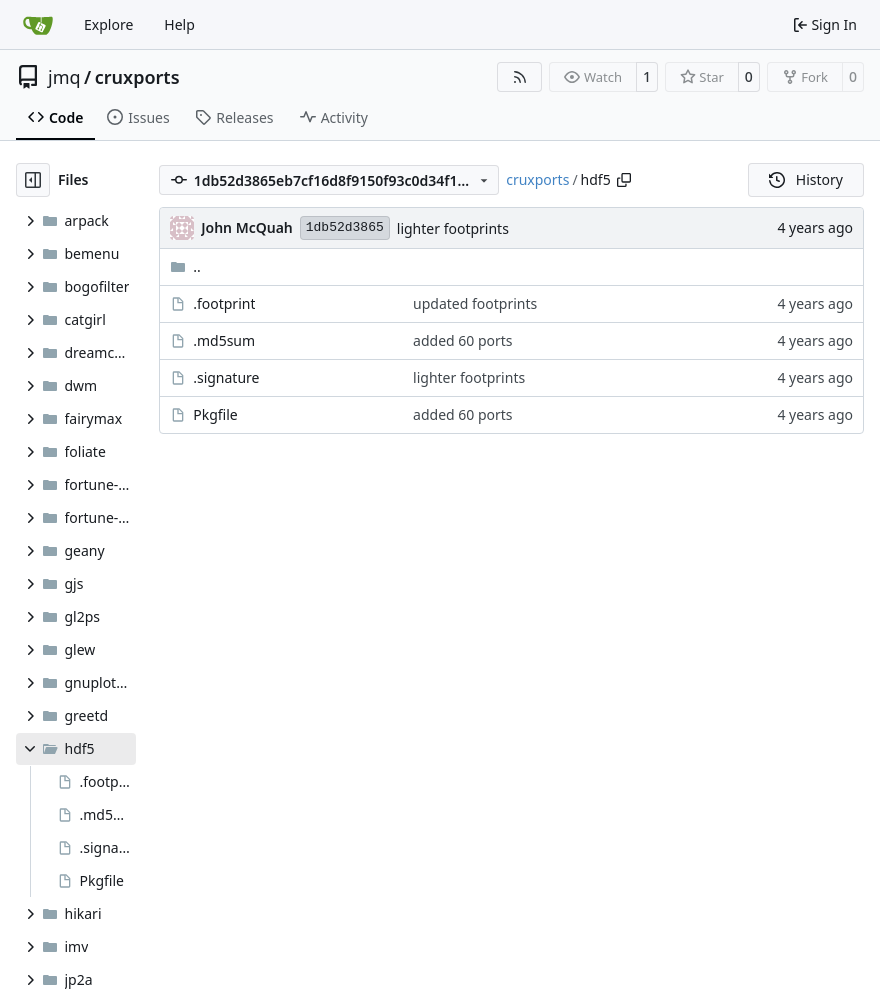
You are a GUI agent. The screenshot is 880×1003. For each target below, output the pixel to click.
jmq (64, 77)
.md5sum (224, 340)
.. (185, 266)
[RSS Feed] (520, 77)
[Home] (38, 25)
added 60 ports (463, 340)
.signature (226, 377)
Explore (108, 24)
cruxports (137, 77)
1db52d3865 (345, 227)
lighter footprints (453, 228)
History (806, 179)
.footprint (224, 303)
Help (179, 24)
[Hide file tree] (33, 180)
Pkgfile (215, 414)
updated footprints (475, 303)
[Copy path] (624, 180)
